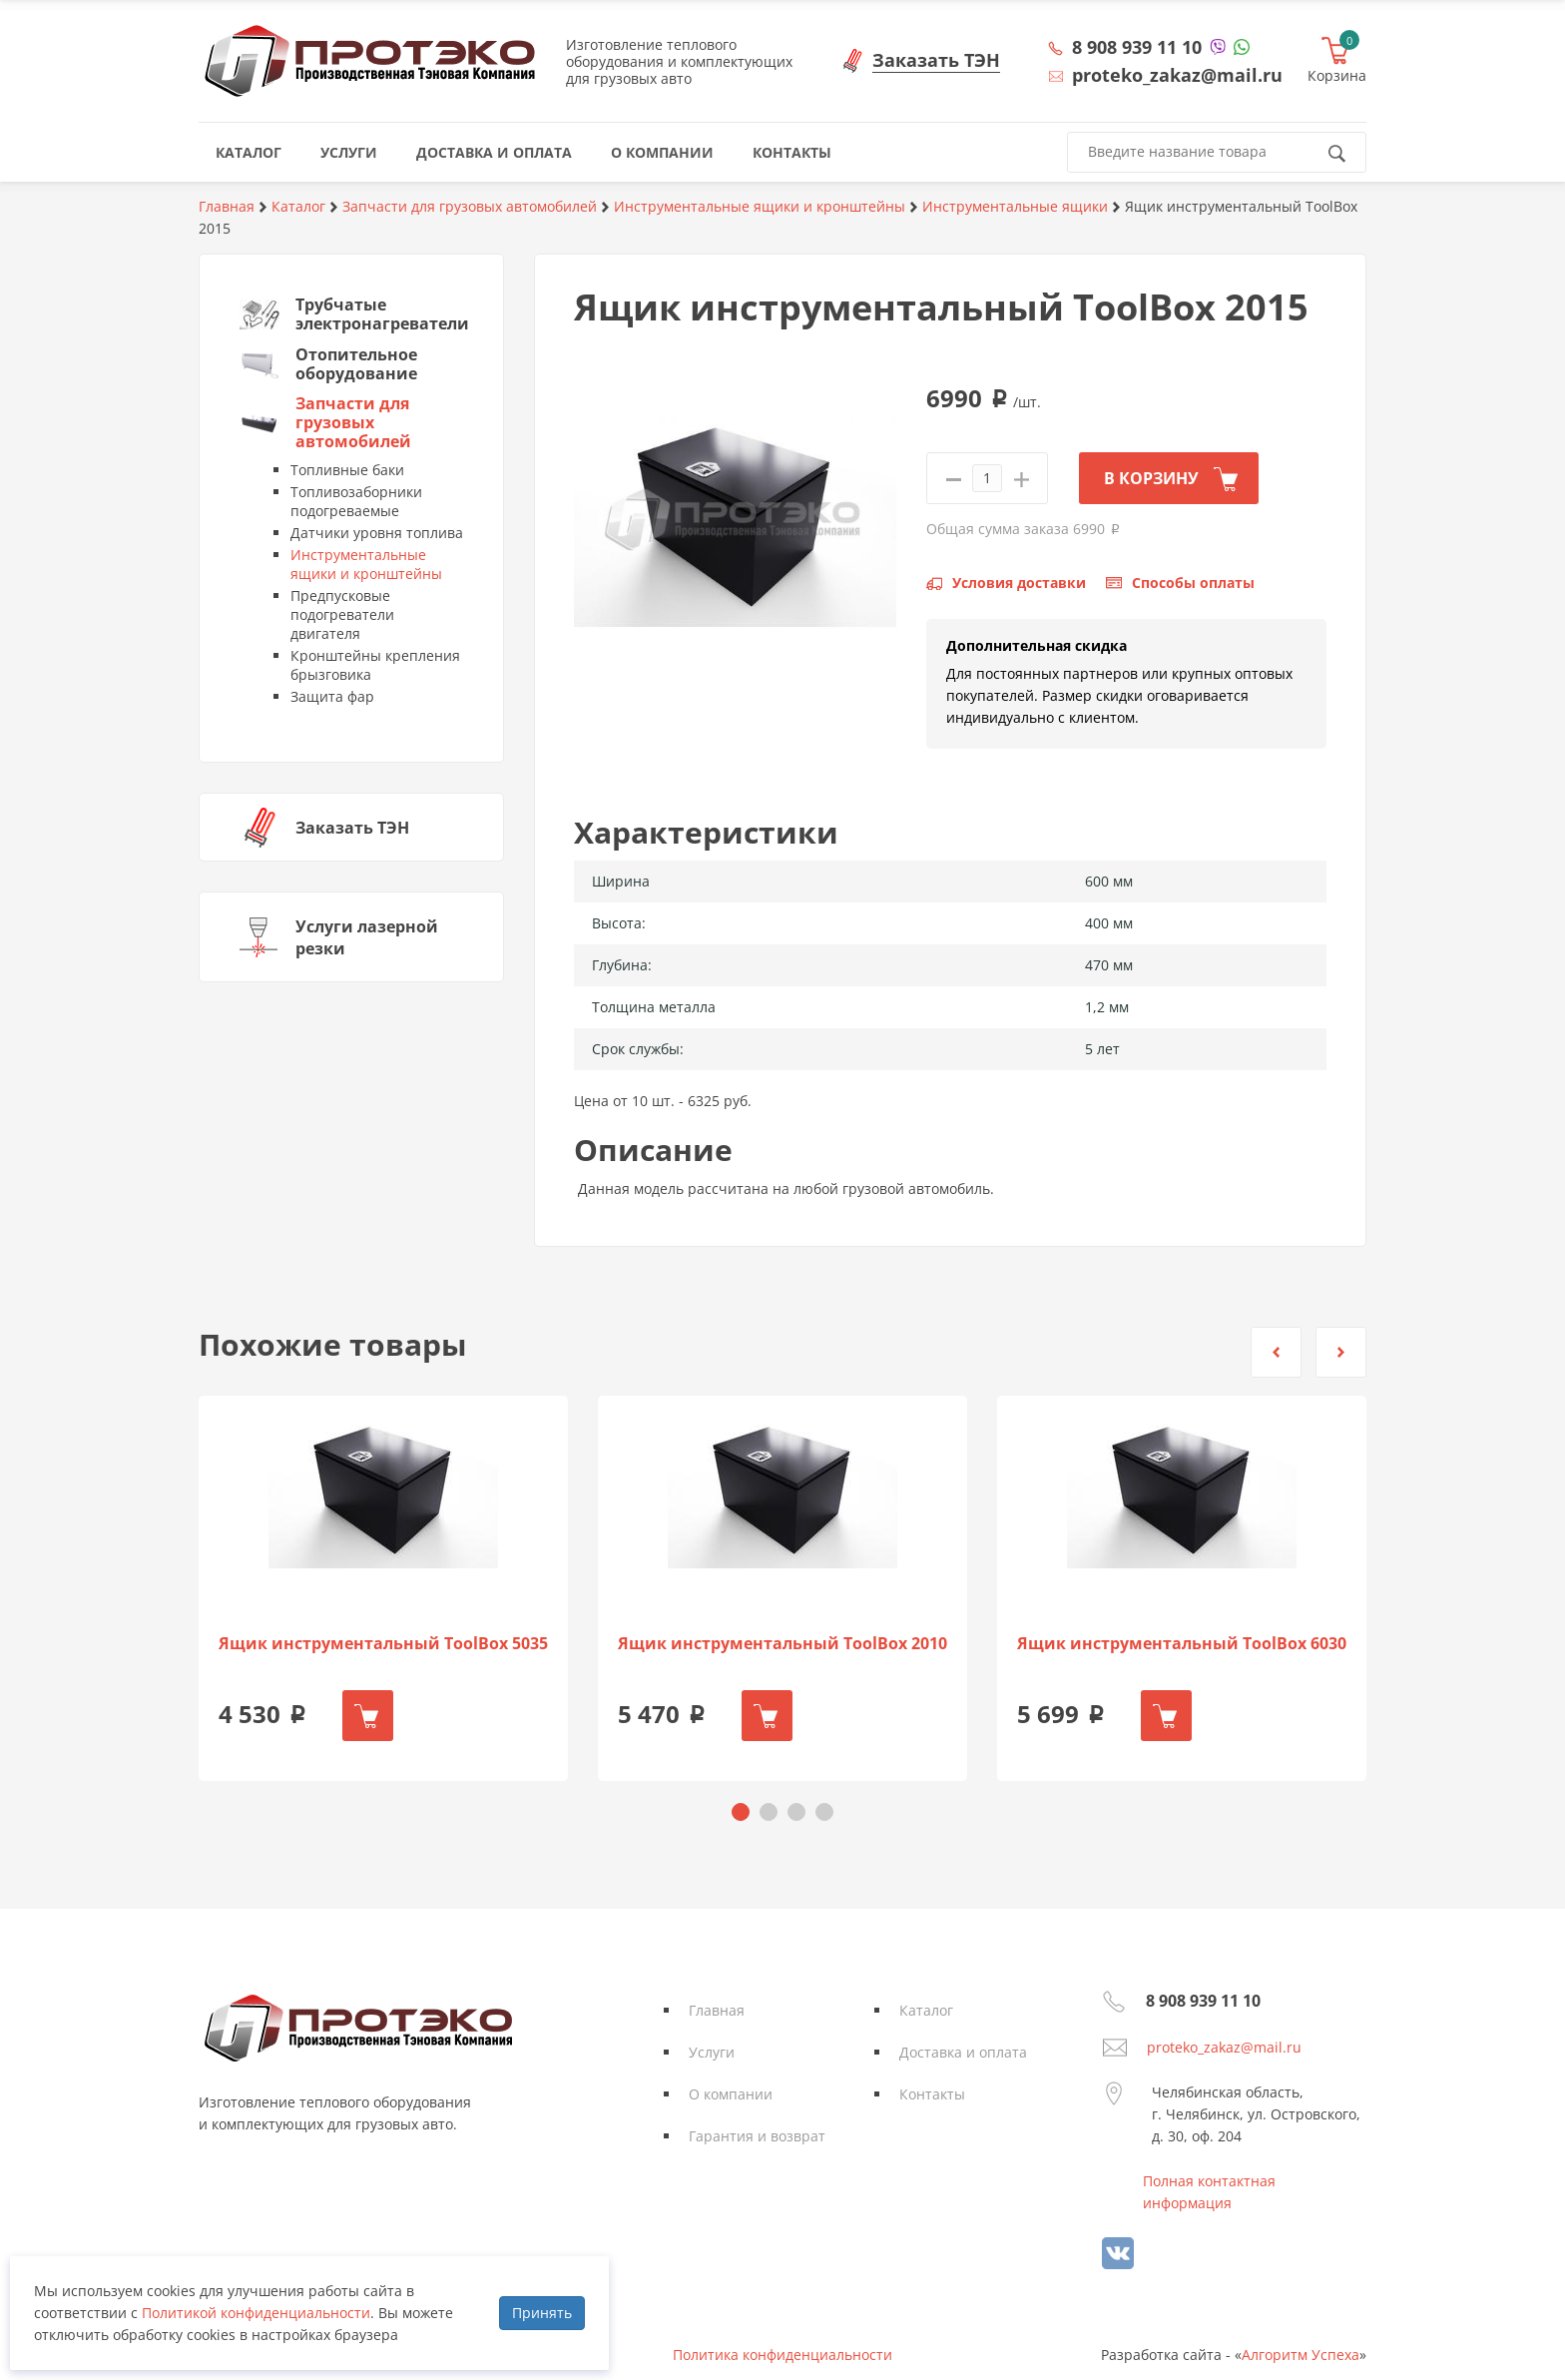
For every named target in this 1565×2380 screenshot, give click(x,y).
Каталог (926, 2010)
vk (1118, 2253)
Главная (717, 2010)
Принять (542, 2312)
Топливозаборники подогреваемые (356, 501)
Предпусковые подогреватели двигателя (342, 614)
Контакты (932, 2093)
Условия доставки (1019, 582)
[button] (1276, 1352)
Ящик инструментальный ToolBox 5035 (383, 1643)
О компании (731, 2093)
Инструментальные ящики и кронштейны (366, 564)
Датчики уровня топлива (376, 532)
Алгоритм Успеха (1300, 2354)
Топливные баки (347, 469)
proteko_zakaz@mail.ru (1224, 2047)
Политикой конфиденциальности (256, 2312)
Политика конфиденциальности (782, 2354)
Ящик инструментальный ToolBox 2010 (782, 1643)
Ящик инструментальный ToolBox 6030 (1181, 1643)
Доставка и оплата (963, 2052)
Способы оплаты (1193, 582)
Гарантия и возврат (757, 2135)
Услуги (712, 2052)
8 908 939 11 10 (1137, 47)
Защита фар (332, 696)
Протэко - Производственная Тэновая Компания (370, 61)
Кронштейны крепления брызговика (375, 665)
